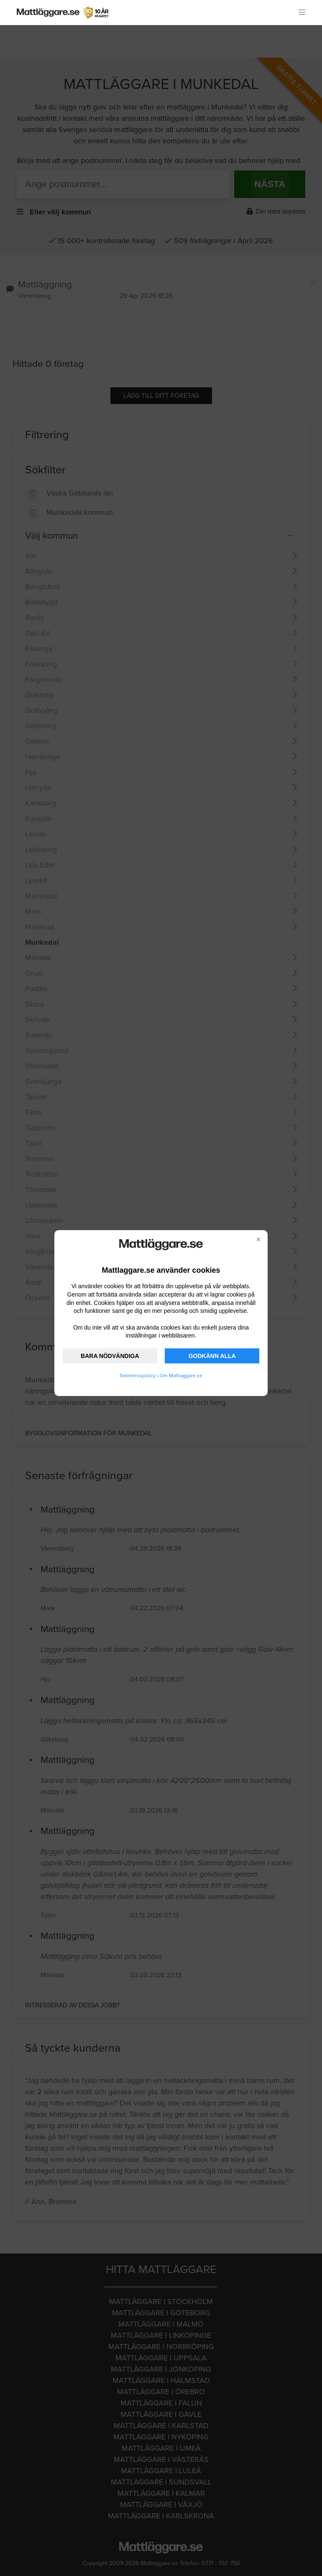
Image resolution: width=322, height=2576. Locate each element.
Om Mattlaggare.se (181, 1375)
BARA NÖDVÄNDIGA (110, 1356)
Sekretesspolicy (138, 1375)
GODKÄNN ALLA (212, 1356)
